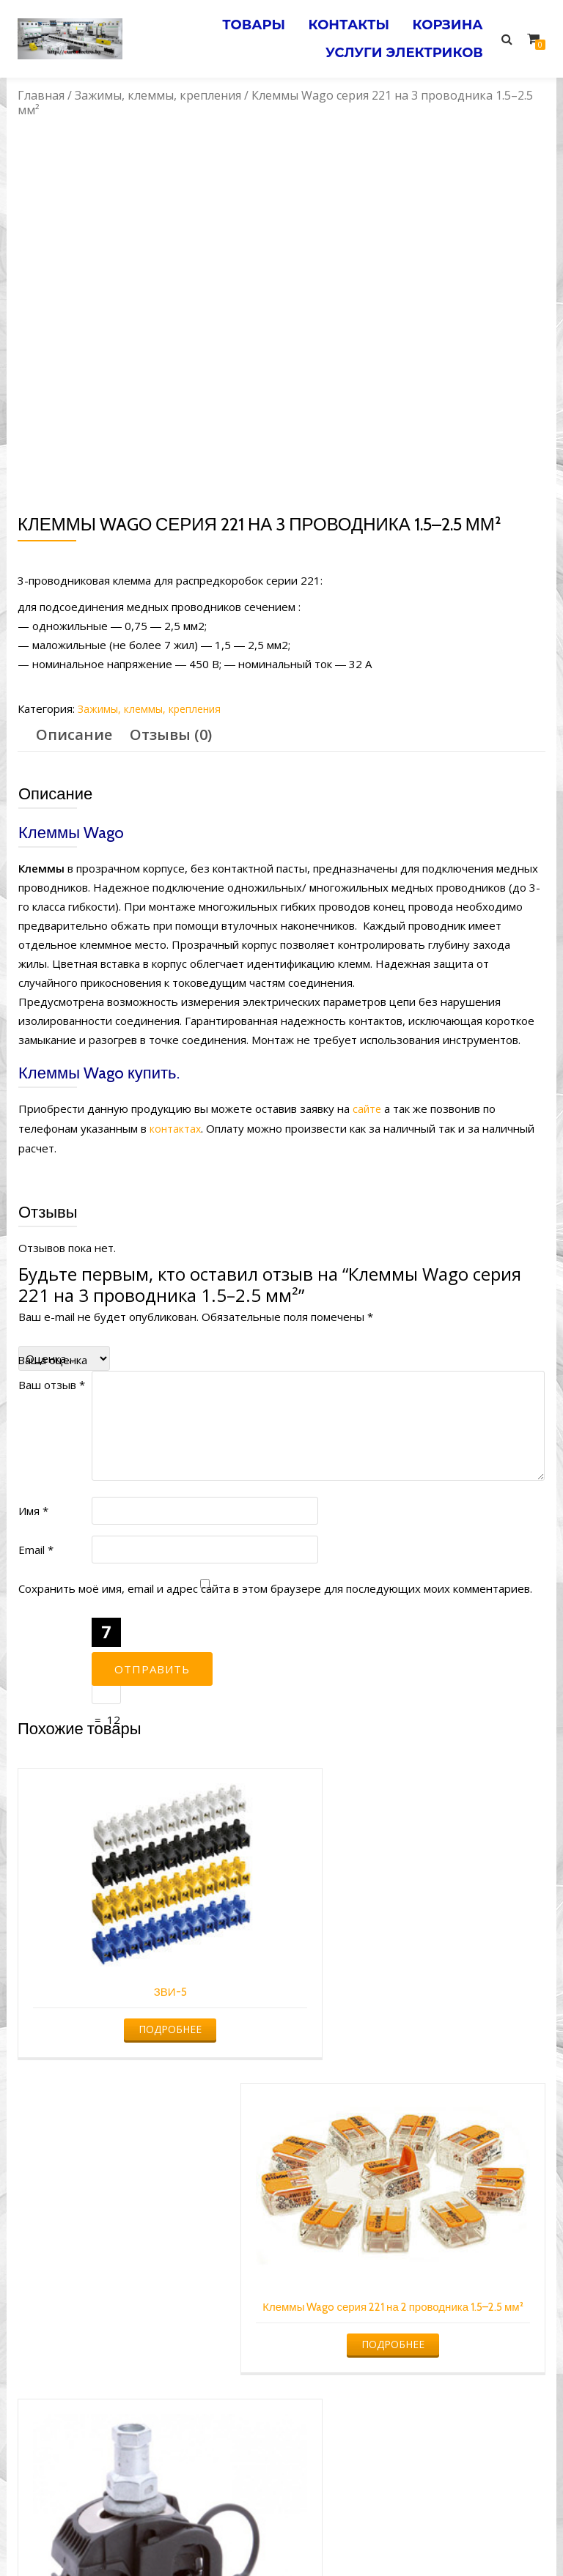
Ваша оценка (52, 1358)
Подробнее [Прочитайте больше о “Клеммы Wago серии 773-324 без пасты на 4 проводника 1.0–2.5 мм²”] (418, 2310)
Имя (33, 1509)
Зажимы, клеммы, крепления (158, 95)
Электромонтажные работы (387, 2536)
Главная (41, 95)
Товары (236, 21)
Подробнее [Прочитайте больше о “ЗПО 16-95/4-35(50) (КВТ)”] (144, 2332)
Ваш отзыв (51, 1383)
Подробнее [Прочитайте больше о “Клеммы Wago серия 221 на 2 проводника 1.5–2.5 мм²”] (418, 2012)
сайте (368, 1108)
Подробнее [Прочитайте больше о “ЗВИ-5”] (144, 1993)
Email (36, 1548)
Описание (74, 734)
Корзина (444, 21)
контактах (176, 1127)
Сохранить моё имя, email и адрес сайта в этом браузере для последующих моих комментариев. (275, 1587)
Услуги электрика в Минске (173, 2536)
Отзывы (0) (171, 734)
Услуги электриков (400, 42)
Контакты (339, 21)
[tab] (74, 735)
